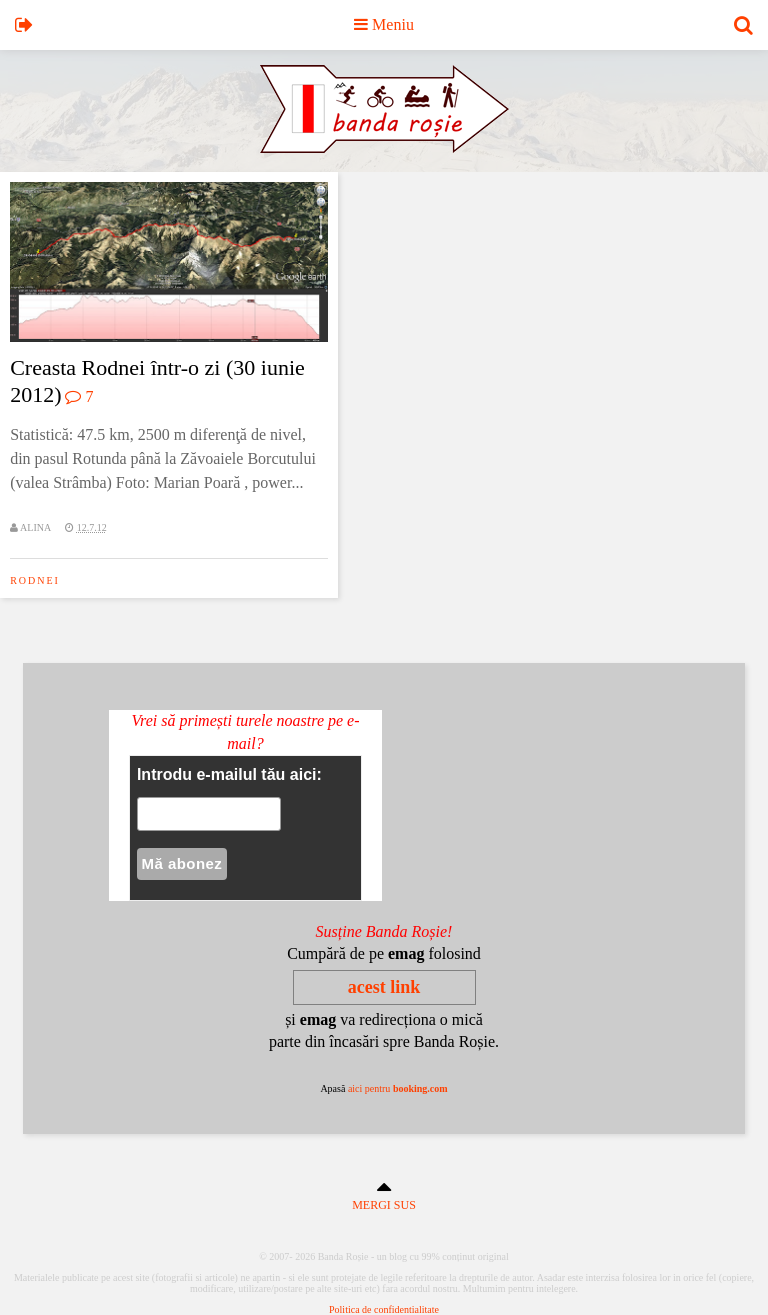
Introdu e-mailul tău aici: (229, 774)
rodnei (35, 580)
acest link (384, 987)
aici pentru (398, 1088)
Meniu (384, 24)
